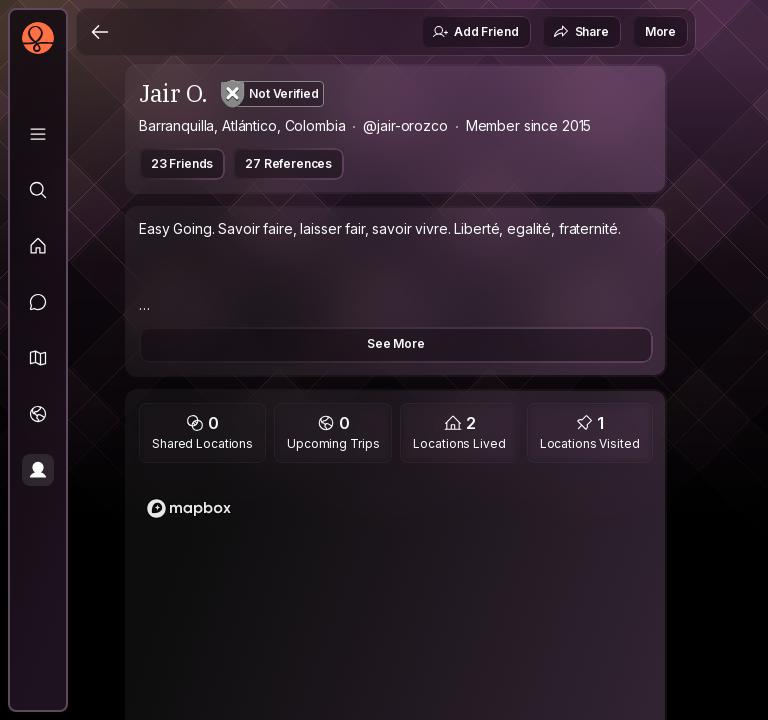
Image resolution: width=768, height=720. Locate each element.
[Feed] (38, 246)
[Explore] (38, 190)
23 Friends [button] (182, 163)
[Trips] (38, 414)
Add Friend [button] (475, 32)
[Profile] (38, 470)
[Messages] (38, 302)
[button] (38, 358)
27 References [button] (288, 163)
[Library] (38, 134)
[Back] (100, 32)
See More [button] (396, 343)
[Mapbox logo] (189, 508)
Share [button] (581, 32)
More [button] (660, 31)
